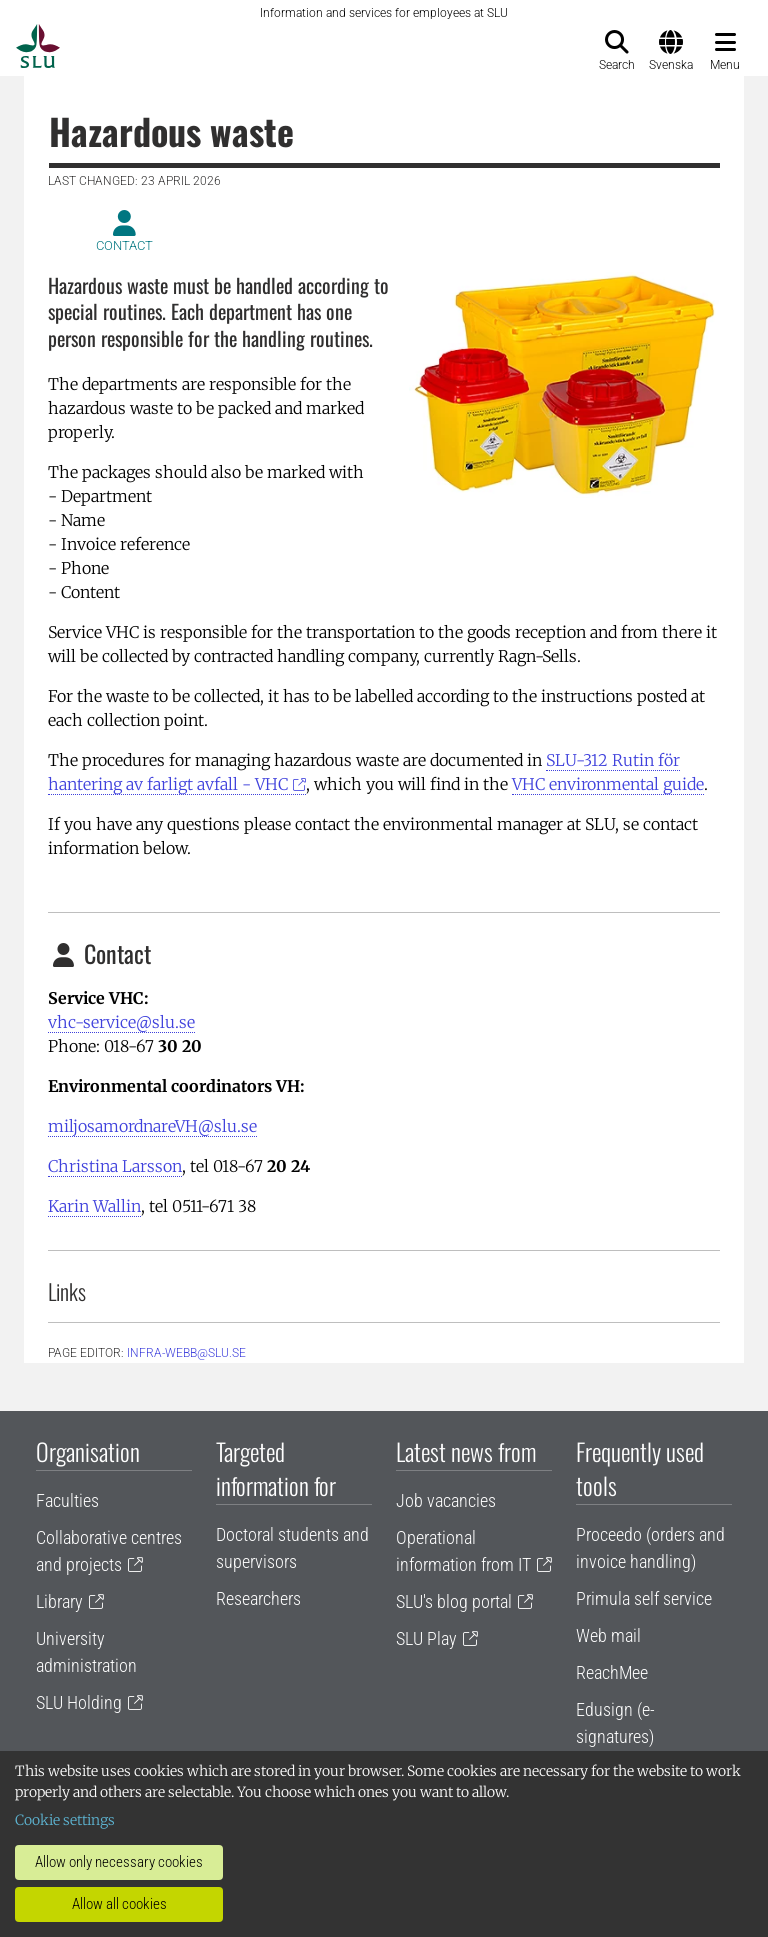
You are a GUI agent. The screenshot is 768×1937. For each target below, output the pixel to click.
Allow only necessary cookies (119, 1862)
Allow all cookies (119, 1904)
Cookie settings (65, 1820)
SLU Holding (79, 1702)
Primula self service (644, 1598)
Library (59, 1601)
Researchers (258, 1598)
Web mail (608, 1635)
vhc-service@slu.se (121, 1022)
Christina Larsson (115, 1166)
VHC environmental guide (608, 784)
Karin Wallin (94, 1206)
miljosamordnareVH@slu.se (152, 1126)
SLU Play (426, 1638)
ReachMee (612, 1672)
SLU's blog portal (454, 1601)
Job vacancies (446, 1500)
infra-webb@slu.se (186, 1353)
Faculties (67, 1500)
